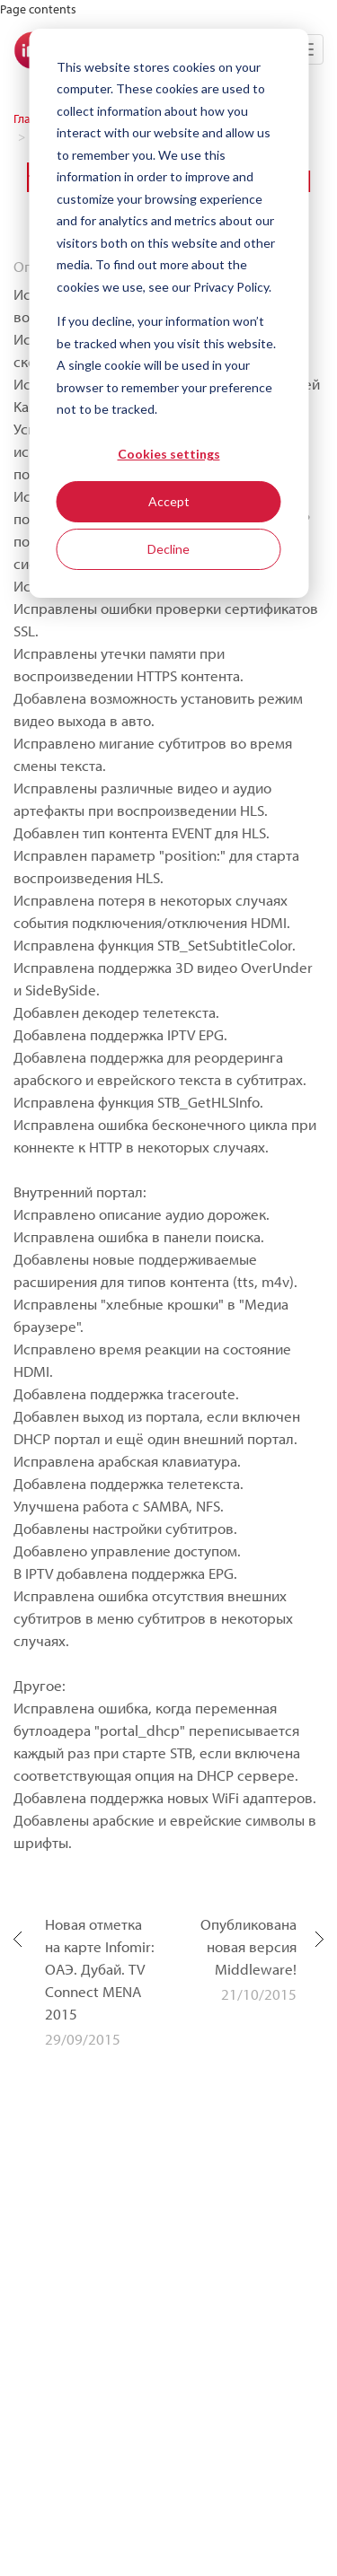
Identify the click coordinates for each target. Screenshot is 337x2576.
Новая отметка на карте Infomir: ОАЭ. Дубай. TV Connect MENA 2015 (100, 1968)
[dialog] (168, 313)
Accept (169, 501)
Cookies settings (169, 453)
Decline (168, 548)
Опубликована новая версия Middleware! (248, 1946)
